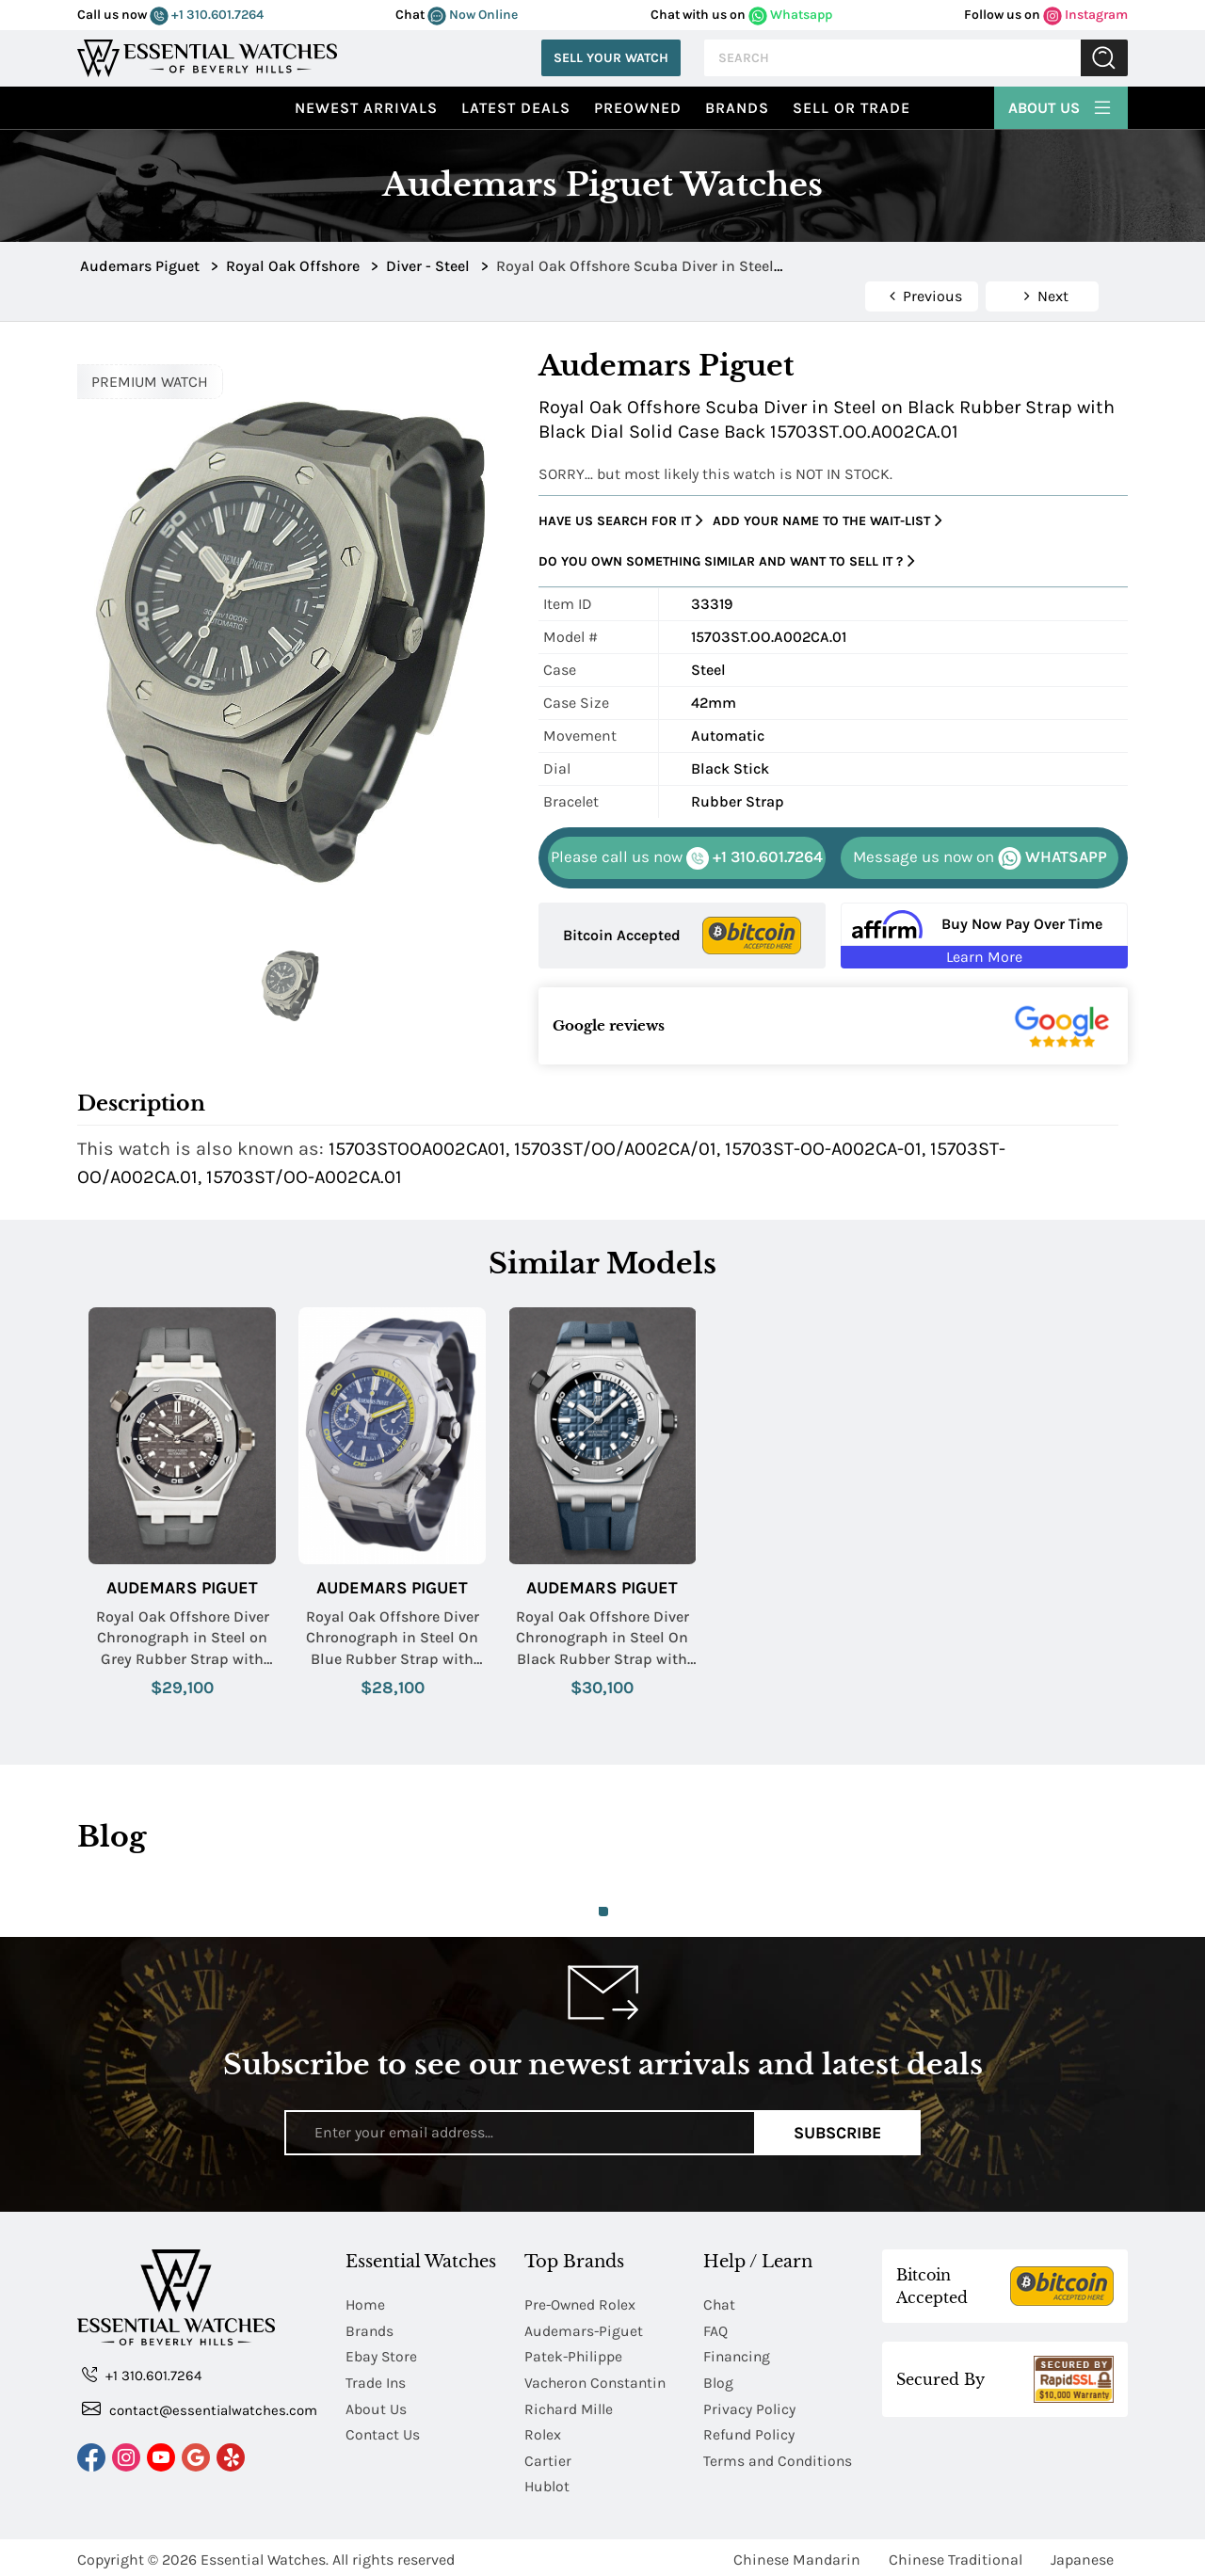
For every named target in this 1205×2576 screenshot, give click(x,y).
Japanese (1082, 2555)
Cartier (547, 2457)
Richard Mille (569, 2406)
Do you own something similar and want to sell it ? (726, 561)
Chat (719, 2304)
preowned (638, 108)
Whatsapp (790, 15)
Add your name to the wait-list (827, 520)
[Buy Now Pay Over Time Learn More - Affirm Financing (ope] (984, 935)
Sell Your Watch (611, 58)
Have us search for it (620, 520)
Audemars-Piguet (584, 2330)
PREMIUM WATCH (149, 382)
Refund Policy (749, 2431)
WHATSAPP (980, 858)
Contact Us (383, 2431)
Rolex (542, 2431)
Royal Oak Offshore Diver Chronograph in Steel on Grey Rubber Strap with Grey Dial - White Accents (182, 1639)
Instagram (1085, 15)
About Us (1061, 105)
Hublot (547, 2482)
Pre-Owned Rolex (581, 2304)
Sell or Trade (851, 108)
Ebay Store (381, 2355)
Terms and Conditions (779, 2457)
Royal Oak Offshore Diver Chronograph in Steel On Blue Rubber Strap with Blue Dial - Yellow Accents (392, 1639)
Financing (738, 2355)
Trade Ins (376, 2381)
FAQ (715, 2330)
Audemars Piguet (182, 1588)
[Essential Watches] (207, 56)
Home (365, 2304)
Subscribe (837, 2132)
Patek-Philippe (574, 2355)
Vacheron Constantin (597, 2381)
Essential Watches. (265, 2555)
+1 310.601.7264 (207, 15)
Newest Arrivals (366, 108)
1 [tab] (603, 1911)
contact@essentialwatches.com (199, 2409)
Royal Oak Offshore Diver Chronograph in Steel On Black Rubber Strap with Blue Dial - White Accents (602, 1639)
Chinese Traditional (955, 2555)
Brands (737, 108)
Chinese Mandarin (796, 2555)
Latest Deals (515, 108)
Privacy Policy (749, 2406)
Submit (1104, 58)
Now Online (472, 15)
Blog (718, 2381)
